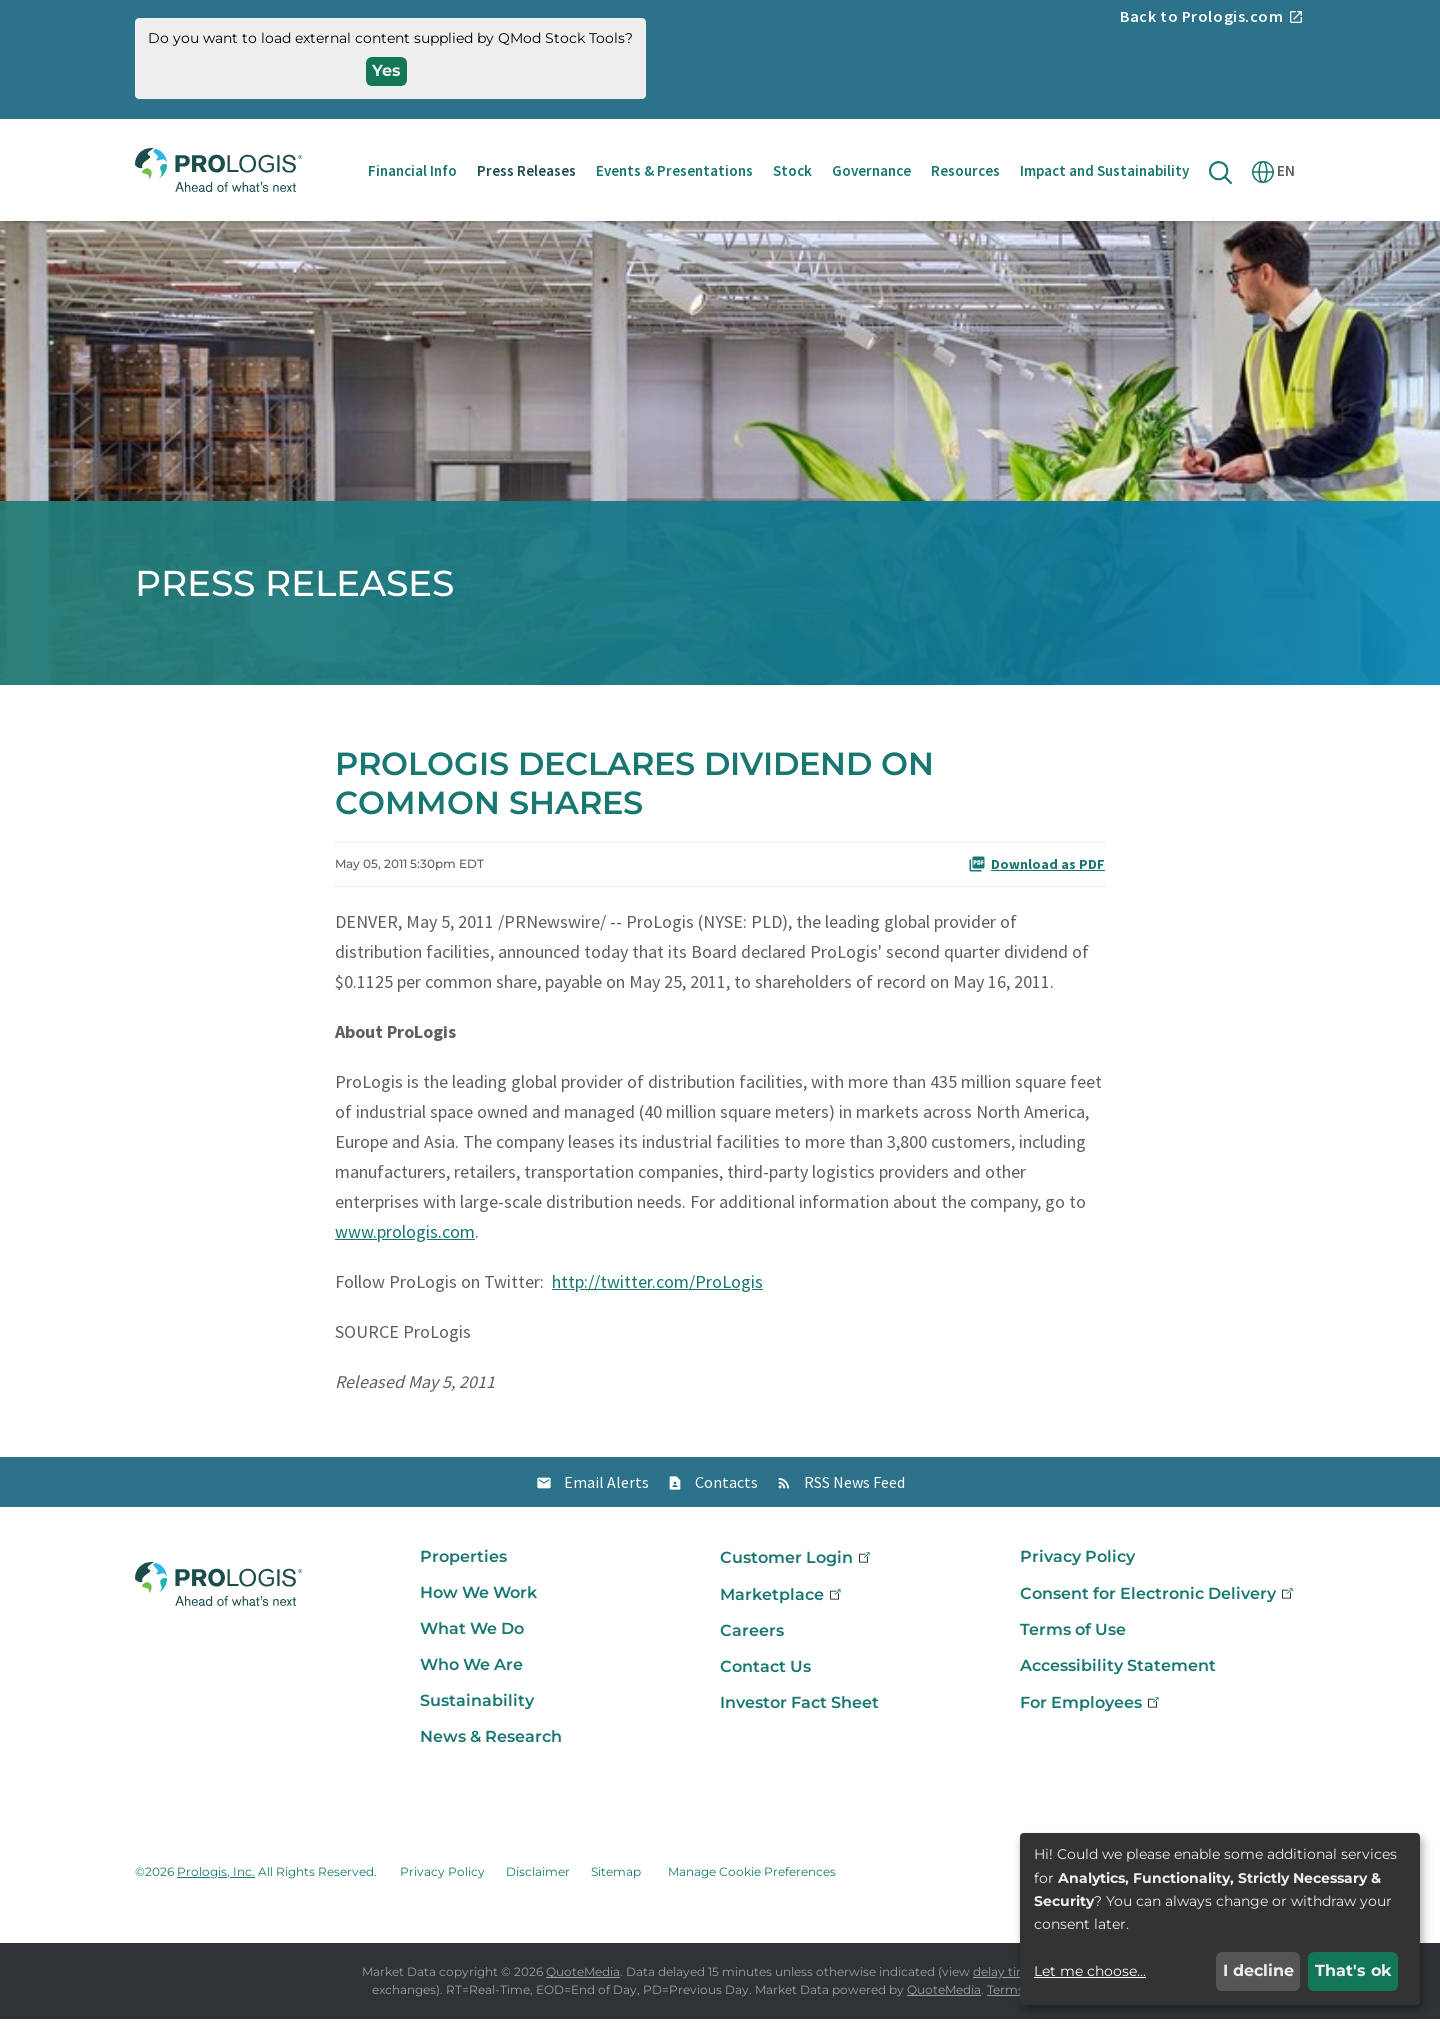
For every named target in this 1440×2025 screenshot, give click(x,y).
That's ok (1353, 1970)
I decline (1258, 1970)
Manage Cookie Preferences (752, 1877)
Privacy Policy (1077, 1562)
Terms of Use (1073, 1635)
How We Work (478, 1598)
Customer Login (797, 1563)
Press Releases (526, 170)
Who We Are (471, 1670)
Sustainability (477, 1706)
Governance (871, 170)
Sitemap (616, 1877)
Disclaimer (538, 1877)
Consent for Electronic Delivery (1158, 1599)
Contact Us (765, 1672)
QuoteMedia (583, 1977)
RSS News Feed (854, 1488)
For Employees (1091, 1708)
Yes (386, 70)
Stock (792, 170)
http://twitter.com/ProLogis (657, 1287)
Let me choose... (1090, 1971)
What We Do (472, 1634)
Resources (965, 170)
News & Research (491, 1742)
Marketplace (782, 1600)
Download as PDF (1036, 870)
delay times (1007, 1977)
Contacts (726, 1488)
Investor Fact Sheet (799, 1708)
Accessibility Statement (1118, 1671)
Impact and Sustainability (1104, 170)
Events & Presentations (674, 170)
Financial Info (412, 170)
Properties (463, 1562)
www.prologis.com (405, 1237)
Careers (752, 1636)
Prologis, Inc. (216, 1877)
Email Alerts (606, 1488)
